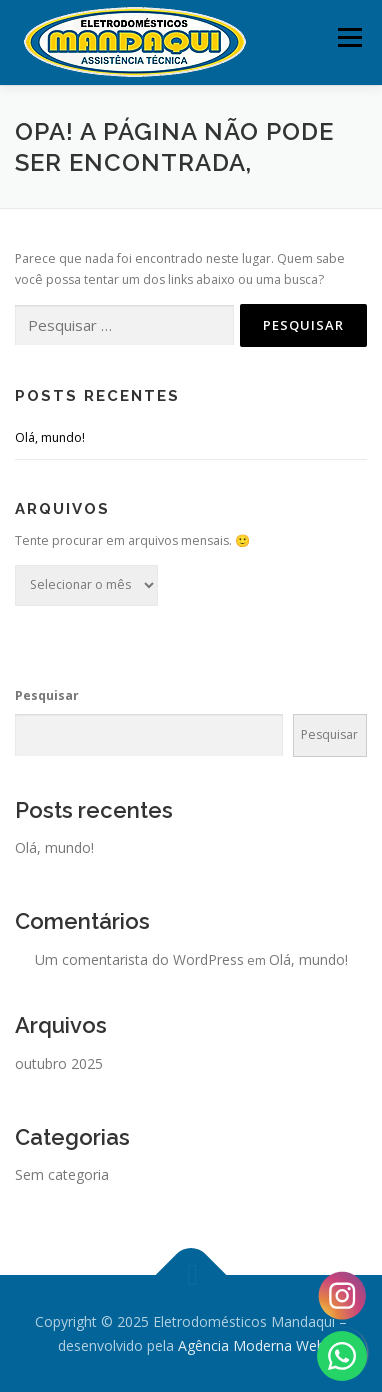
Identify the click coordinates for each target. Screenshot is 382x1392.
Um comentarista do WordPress (139, 959)
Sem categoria (62, 1174)
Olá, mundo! (50, 437)
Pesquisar (47, 695)
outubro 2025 (59, 1063)
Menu (348, 37)
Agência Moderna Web (251, 1345)
